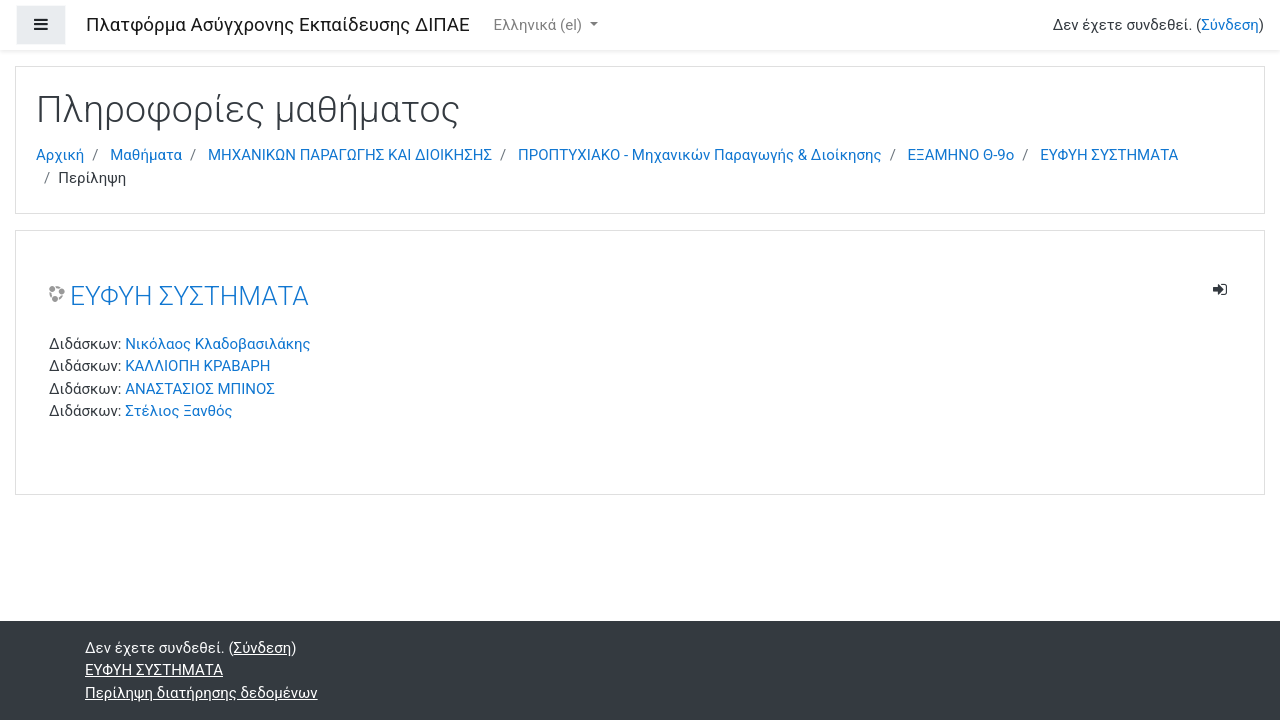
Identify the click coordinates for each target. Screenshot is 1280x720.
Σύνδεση (1230, 25)
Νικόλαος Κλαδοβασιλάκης (217, 344)
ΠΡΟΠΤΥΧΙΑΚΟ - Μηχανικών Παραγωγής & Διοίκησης (700, 155)
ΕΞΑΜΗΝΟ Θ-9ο (961, 155)
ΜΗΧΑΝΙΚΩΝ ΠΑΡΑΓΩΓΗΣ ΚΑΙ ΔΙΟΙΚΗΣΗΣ (350, 155)
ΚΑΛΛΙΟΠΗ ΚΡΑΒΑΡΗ (197, 366)
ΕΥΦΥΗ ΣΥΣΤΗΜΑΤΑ (1109, 155)
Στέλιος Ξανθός (179, 411)
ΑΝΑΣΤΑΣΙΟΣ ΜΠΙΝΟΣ (200, 389)
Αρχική (60, 155)
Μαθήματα (146, 155)
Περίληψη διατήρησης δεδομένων (201, 693)
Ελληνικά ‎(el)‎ (540, 25)
